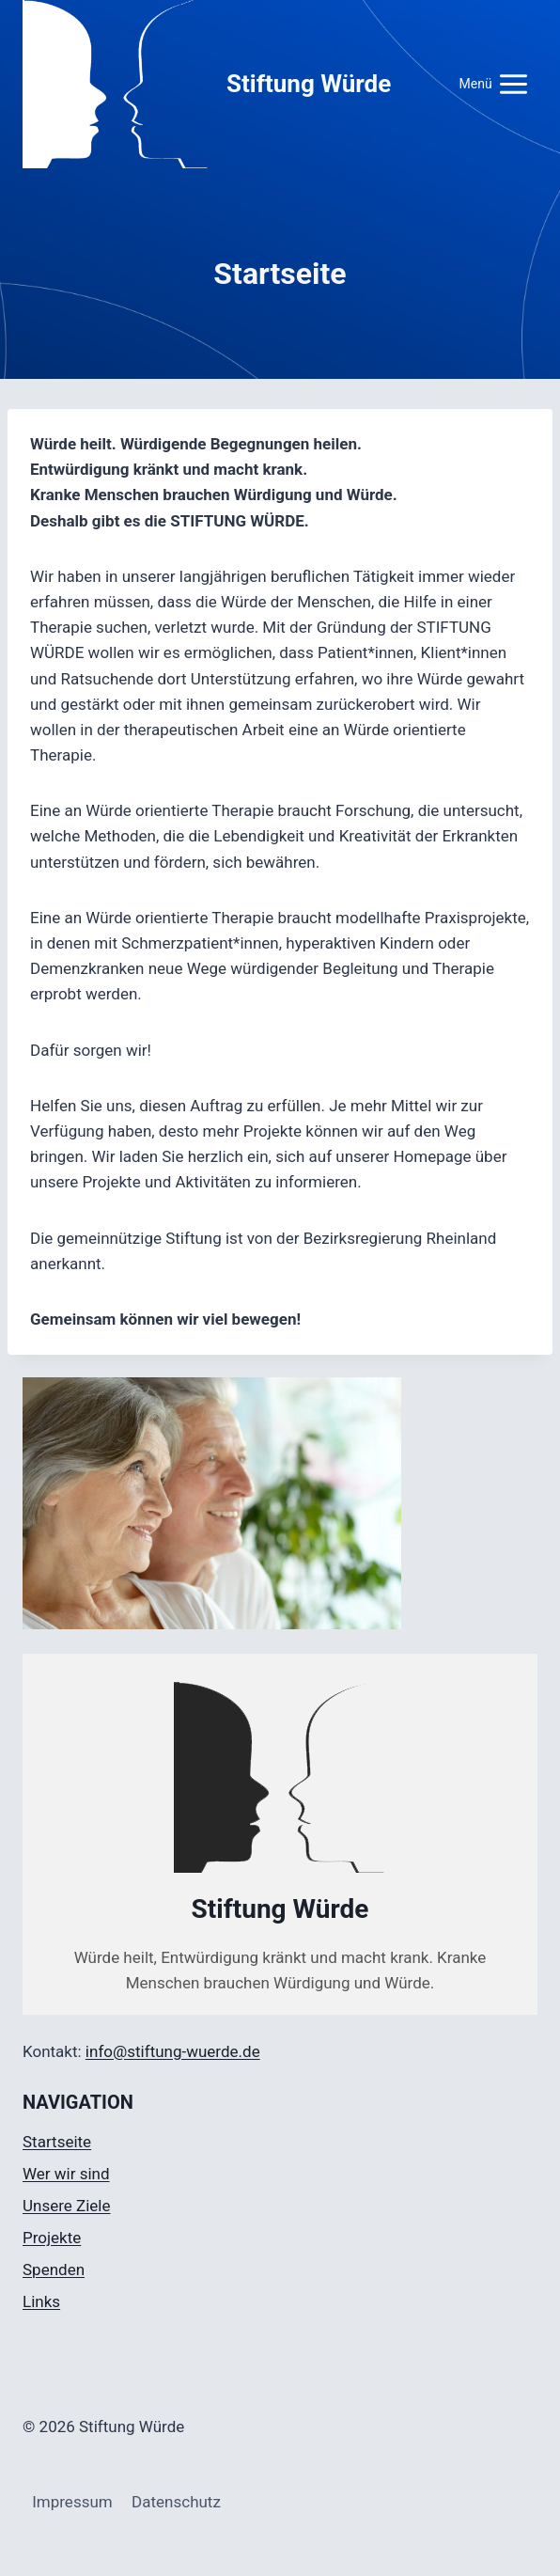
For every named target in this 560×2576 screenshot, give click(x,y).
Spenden (54, 2269)
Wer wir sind (66, 2173)
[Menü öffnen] (494, 83)
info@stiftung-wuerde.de (173, 2051)
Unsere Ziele (67, 2205)
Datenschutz (176, 2501)
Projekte (52, 2237)
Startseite (57, 2141)
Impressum (72, 2501)
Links (41, 2301)
